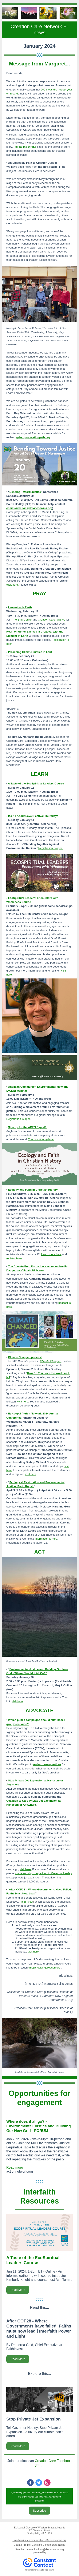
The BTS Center (22, 619)
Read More (18, 2290)
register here (14, 1258)
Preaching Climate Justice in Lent (30, 652)
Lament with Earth (20, 607)
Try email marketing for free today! (39, 2570)
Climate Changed (50, 1361)
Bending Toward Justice (25, 491)
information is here (46, 1538)
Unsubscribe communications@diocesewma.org (39, 2540)
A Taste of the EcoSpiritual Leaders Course (36, 783)
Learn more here (51, 1254)
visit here (22, 1401)
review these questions (47, 1764)
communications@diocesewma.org (29, 508)
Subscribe (39, 2510)
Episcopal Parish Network (25, 1413)
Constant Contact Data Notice (48, 2544)
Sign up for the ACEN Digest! (27, 1127)
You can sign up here (41, 1139)
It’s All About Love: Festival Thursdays (33, 815)
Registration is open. (50, 848)
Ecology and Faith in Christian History (33, 1189)
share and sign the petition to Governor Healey (43, 1873)
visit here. (26, 1869)
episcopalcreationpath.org (33, 437)
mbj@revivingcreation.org (44, 1967)
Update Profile (22, 2544)
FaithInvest (26, 1901)
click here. (12, 584)
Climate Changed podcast (25, 1357)
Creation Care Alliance (51, 619)
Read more (14, 2167)
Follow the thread (24, 146)
